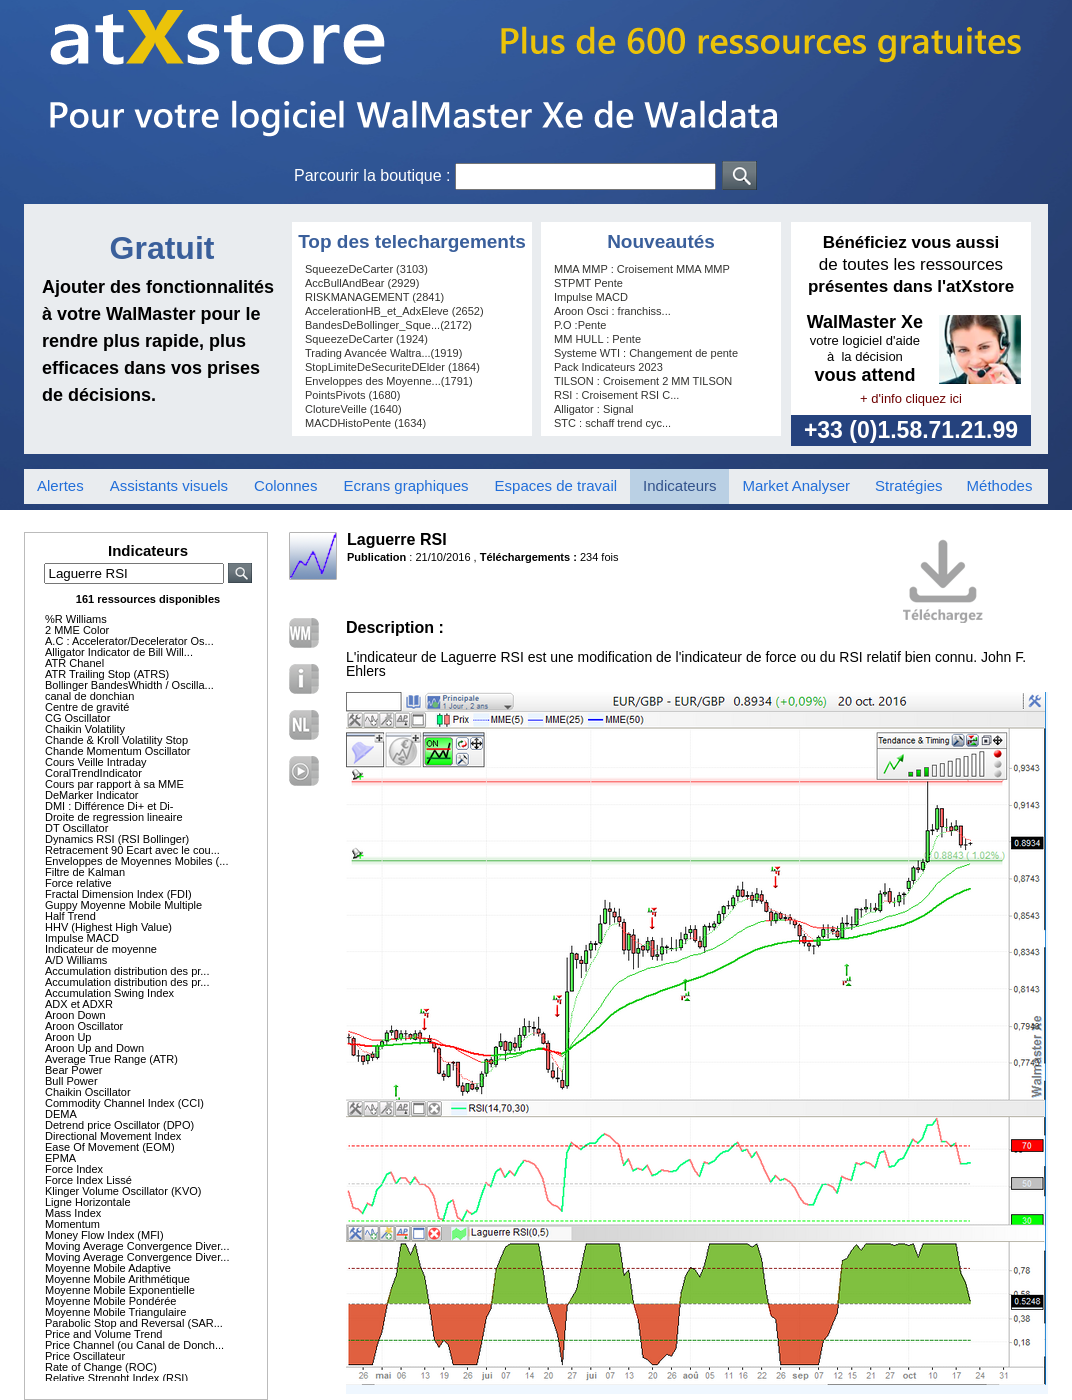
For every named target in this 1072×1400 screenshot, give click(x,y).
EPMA (60, 1158)
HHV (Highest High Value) (108, 927)
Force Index (74, 1169)
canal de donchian (89, 696)
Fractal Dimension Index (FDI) (118, 894)
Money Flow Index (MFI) (104, 1235)
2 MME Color (77, 630)
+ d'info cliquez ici (911, 398)
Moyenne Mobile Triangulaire (115, 1312)
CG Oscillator (77, 718)
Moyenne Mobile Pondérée (110, 1301)
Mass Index (73, 1213)
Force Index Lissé (88, 1180)
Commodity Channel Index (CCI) (124, 1103)
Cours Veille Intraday (96, 762)
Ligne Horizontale (88, 1202)
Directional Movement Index (113, 1136)
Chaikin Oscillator (88, 1092)
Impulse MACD (82, 938)
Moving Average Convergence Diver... (137, 1246)
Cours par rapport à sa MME (114, 784)
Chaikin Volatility (85, 729)
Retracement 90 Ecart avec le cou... (132, 850)
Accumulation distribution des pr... (127, 971)
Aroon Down (75, 1015)
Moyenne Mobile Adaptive (108, 1268)
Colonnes (285, 485)
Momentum (72, 1224)
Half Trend (70, 916)
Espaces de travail (556, 485)
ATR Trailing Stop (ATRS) (107, 674)
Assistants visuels (169, 485)
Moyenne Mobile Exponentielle (120, 1290)
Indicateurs (679, 485)
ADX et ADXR (79, 1004)
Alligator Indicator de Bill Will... (119, 652)
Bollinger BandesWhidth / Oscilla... (129, 685)
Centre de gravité (87, 707)
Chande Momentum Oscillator (118, 751)
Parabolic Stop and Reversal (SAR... (134, 1323)
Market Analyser (796, 485)
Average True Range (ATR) (111, 1059)
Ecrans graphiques (405, 485)
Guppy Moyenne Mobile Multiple (123, 905)
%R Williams (76, 619)
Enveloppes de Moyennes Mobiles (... (136, 861)
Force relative (78, 883)
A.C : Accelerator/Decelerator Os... (129, 641)
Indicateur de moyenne (101, 949)
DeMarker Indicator (92, 795)
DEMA (61, 1114)
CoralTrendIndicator (93, 773)
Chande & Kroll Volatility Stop (116, 740)
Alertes (60, 485)
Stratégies (909, 485)
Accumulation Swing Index (109, 993)
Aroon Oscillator (84, 1026)
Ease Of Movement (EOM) (110, 1147)
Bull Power (71, 1081)
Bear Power (73, 1070)
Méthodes (1000, 485)
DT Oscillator (76, 828)
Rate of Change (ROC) (101, 1367)
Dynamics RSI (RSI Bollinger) (117, 839)
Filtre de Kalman (85, 872)
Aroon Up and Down (94, 1048)
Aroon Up (68, 1037)
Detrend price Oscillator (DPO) (119, 1125)
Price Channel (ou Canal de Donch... (134, 1345)
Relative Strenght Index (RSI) (116, 1378)
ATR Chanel (74, 663)
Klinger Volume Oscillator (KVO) (123, 1191)
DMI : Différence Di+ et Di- (109, 806)
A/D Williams (76, 960)
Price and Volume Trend (103, 1334)
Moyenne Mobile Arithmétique (117, 1279)
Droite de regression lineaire (114, 817)
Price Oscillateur (85, 1356)
